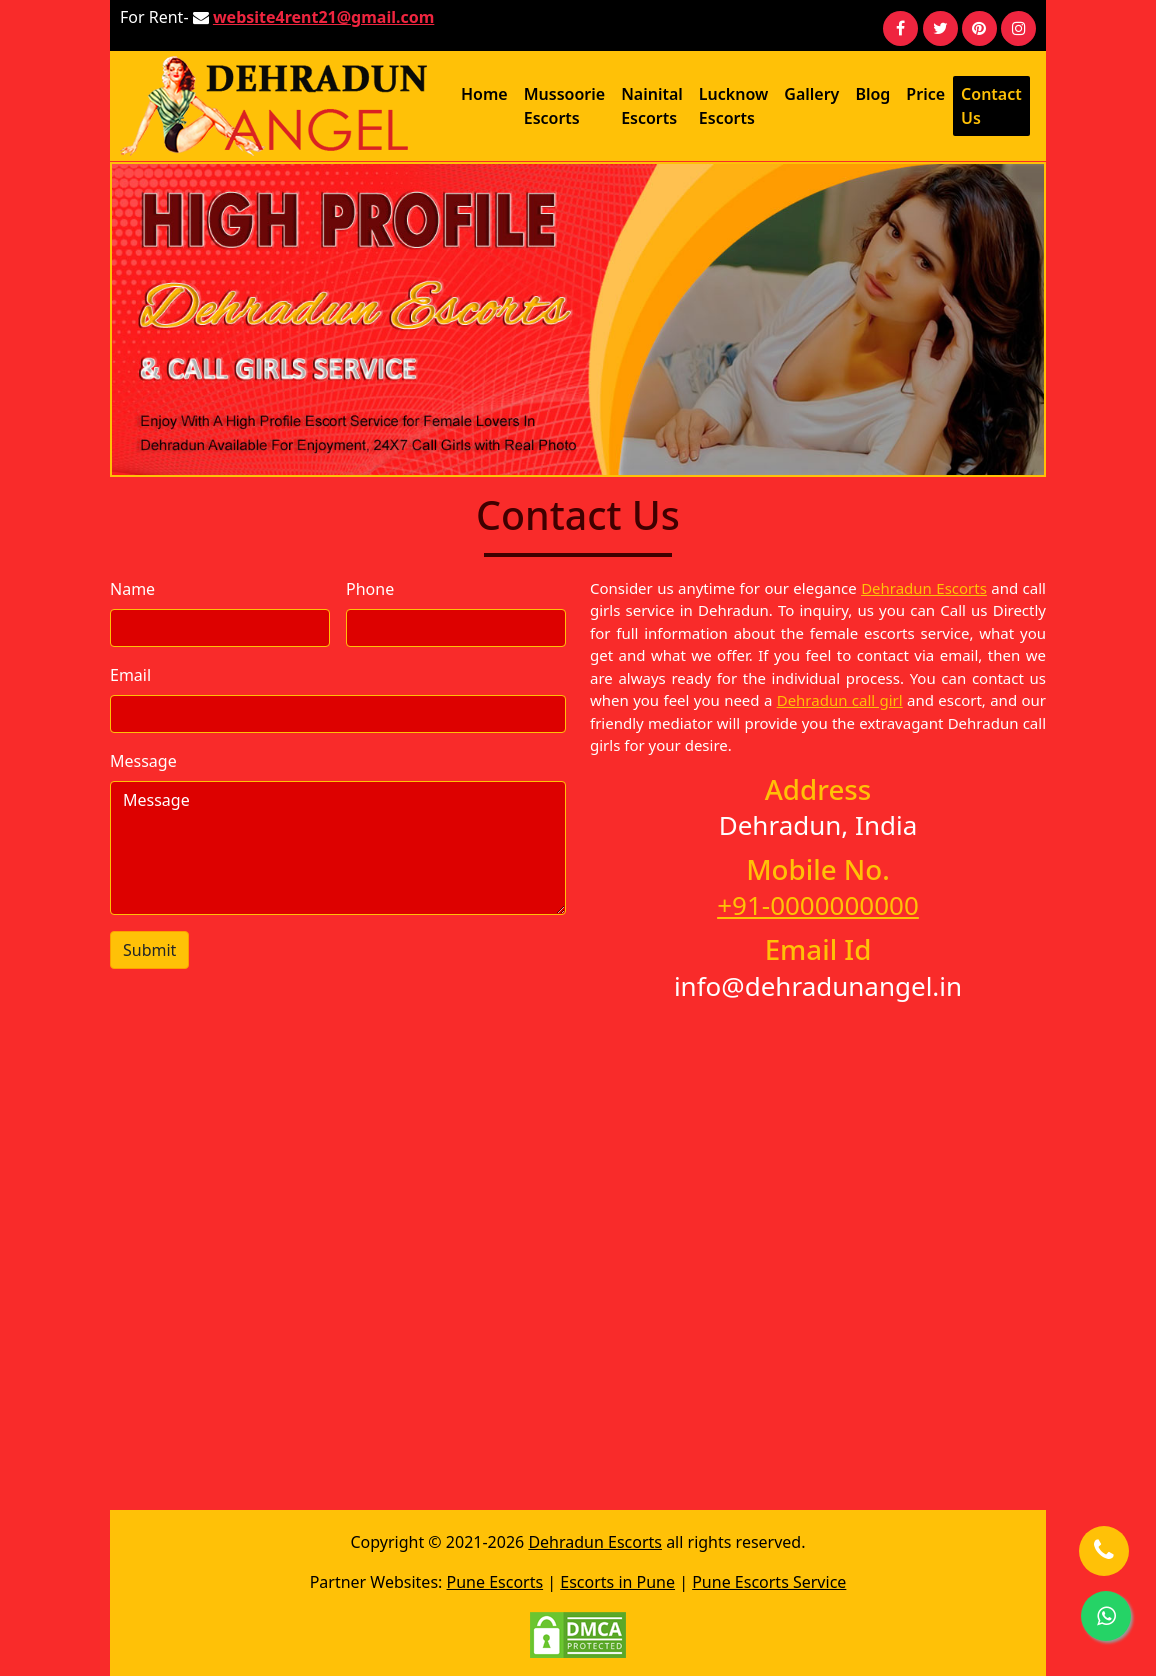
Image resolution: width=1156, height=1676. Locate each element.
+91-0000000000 (818, 905)
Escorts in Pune (617, 1582)
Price (925, 94)
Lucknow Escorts (733, 106)
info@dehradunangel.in (818, 986)
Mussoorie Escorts (564, 106)
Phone (370, 589)
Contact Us (991, 106)
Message (143, 761)
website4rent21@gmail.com (323, 17)
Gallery (811, 94)
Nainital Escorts (652, 106)
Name (132, 589)
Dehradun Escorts (924, 588)
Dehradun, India (818, 825)
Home (484, 94)
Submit (149, 950)
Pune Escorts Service (769, 1582)
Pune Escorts (495, 1582)
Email (130, 675)
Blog (872, 94)
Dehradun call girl (840, 700)
